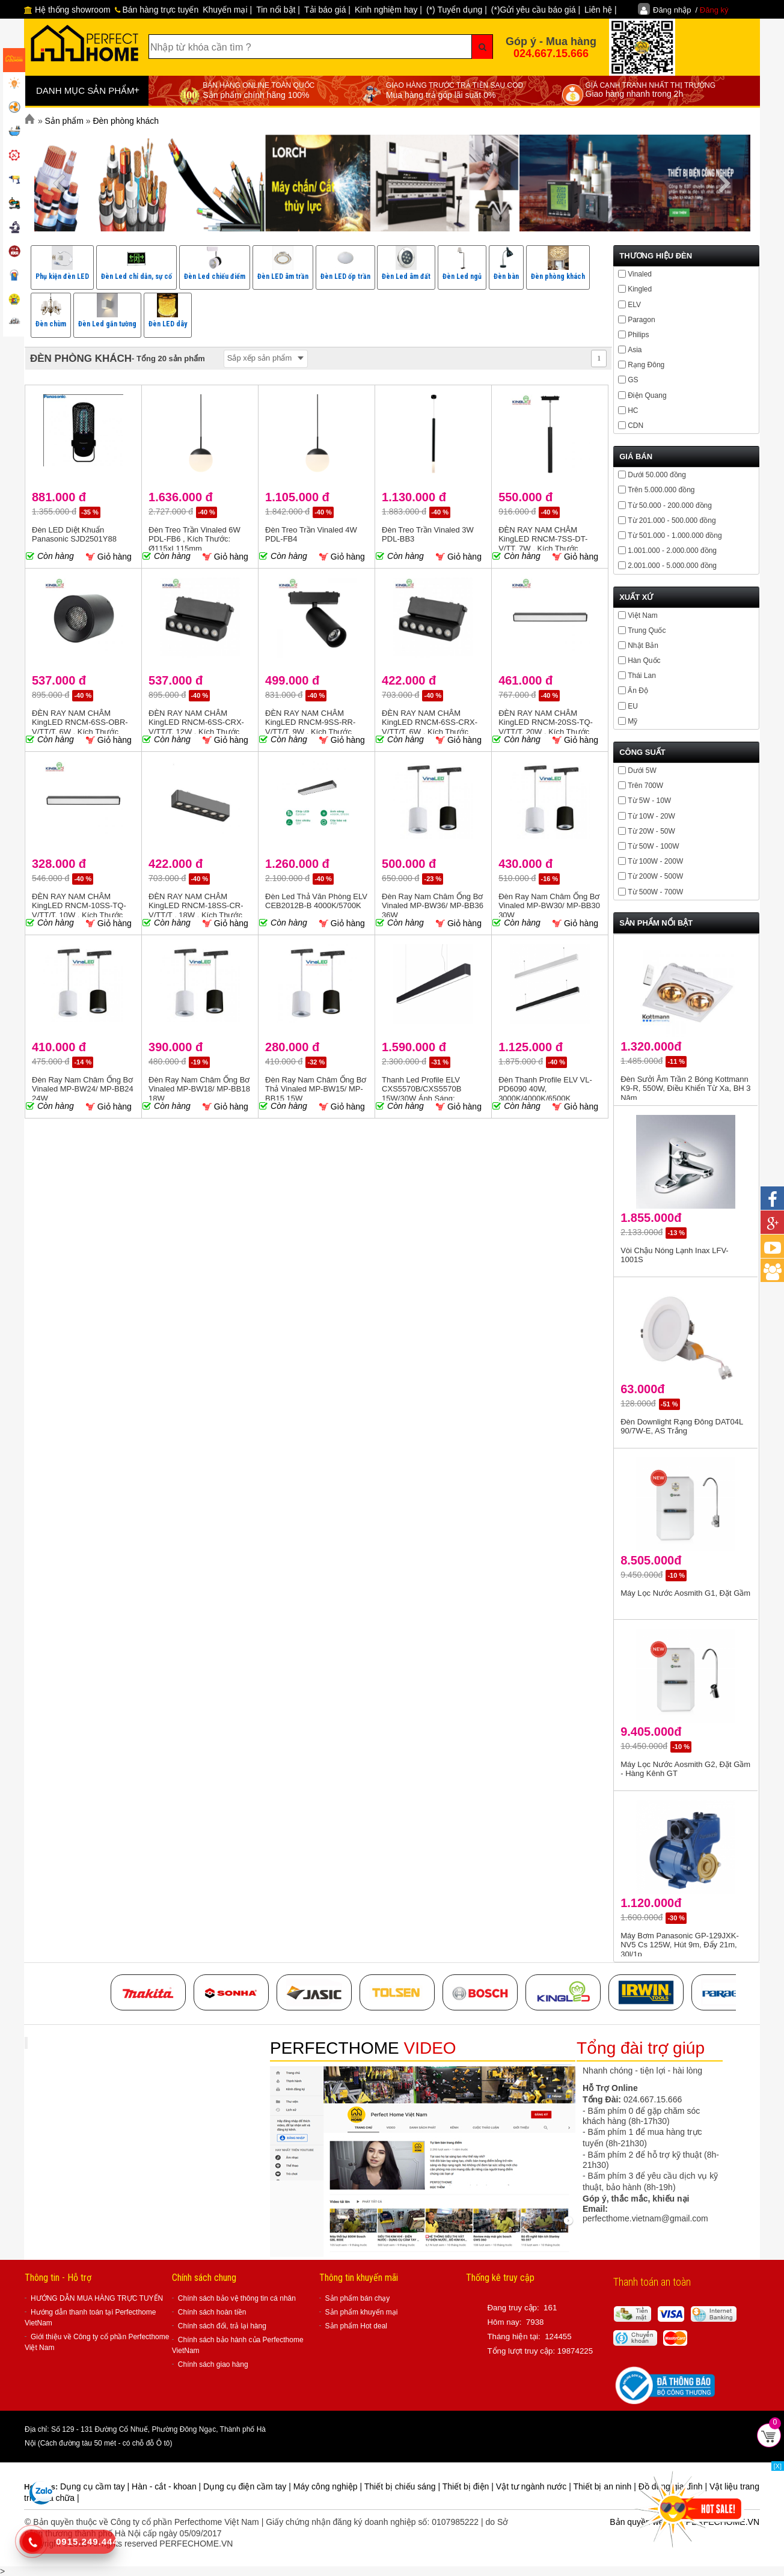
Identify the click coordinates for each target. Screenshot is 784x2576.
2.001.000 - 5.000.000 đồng (672, 565)
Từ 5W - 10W (649, 800)
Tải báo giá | (327, 9)
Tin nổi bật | (278, 9)
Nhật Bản (643, 645)
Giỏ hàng (109, 557)
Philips (638, 335)
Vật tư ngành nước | (535, 2486)
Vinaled (640, 274)
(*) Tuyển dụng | (456, 9)
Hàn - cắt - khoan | (167, 2486)
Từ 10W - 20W (651, 816)
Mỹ (632, 721)
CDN (635, 425)
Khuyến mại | (227, 9)
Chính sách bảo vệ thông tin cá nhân (237, 2298)
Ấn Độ (638, 690)
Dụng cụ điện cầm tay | (248, 2486)
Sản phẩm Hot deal (356, 2326)
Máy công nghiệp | (328, 2486)
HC (633, 410)
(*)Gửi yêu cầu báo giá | (535, 9)
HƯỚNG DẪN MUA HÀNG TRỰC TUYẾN (97, 2298)
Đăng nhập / (691, 9)
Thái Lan (642, 675)
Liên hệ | (600, 9)
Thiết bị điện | (469, 2486)
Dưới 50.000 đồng (657, 475)
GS (633, 380)
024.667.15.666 (551, 53)
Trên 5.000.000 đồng (661, 490)
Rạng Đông (646, 365)
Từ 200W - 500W (655, 876)
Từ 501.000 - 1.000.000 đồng (674, 535)
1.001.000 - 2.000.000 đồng (672, 550)
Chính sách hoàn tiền (212, 2312)
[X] (778, 2466)
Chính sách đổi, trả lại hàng (222, 2326)
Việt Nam (642, 615)
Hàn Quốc (644, 660)
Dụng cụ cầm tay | (96, 2486)
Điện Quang (647, 395)
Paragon (641, 320)
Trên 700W (645, 785)
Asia (635, 350)
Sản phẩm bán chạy (357, 2298)
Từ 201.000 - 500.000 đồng (671, 520)
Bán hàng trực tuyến (157, 9)
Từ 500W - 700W (655, 892)
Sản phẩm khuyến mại (361, 2312)
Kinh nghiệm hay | (388, 9)
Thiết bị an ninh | (605, 2486)
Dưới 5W (642, 770)
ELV (634, 305)
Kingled (640, 289)
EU (633, 706)
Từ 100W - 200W (655, 861)
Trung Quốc (647, 630)
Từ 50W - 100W (653, 846)
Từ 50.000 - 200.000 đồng (670, 505)
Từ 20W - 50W (651, 831)
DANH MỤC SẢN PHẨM (87, 90)
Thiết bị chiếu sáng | (403, 2486)
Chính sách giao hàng (213, 2364)
